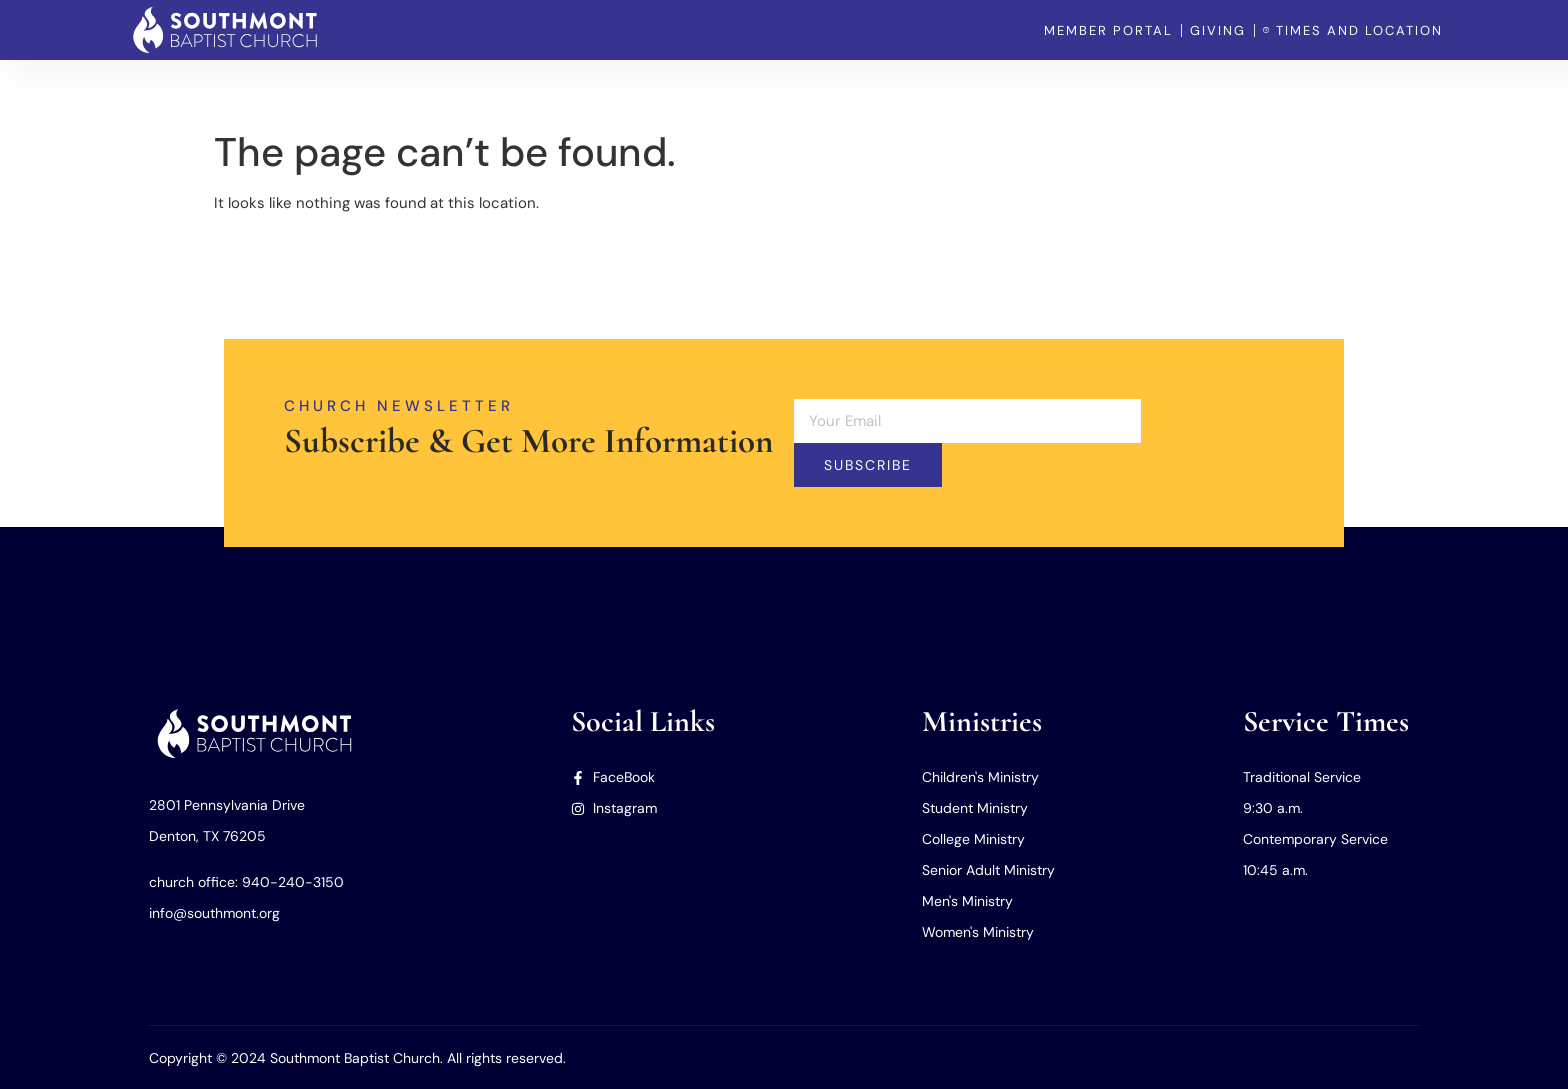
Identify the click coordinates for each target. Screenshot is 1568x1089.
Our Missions (1262, 90)
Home (918, 90)
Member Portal (1391, 90)
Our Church (1011, 90)
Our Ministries (1134, 90)
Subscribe (868, 465)
